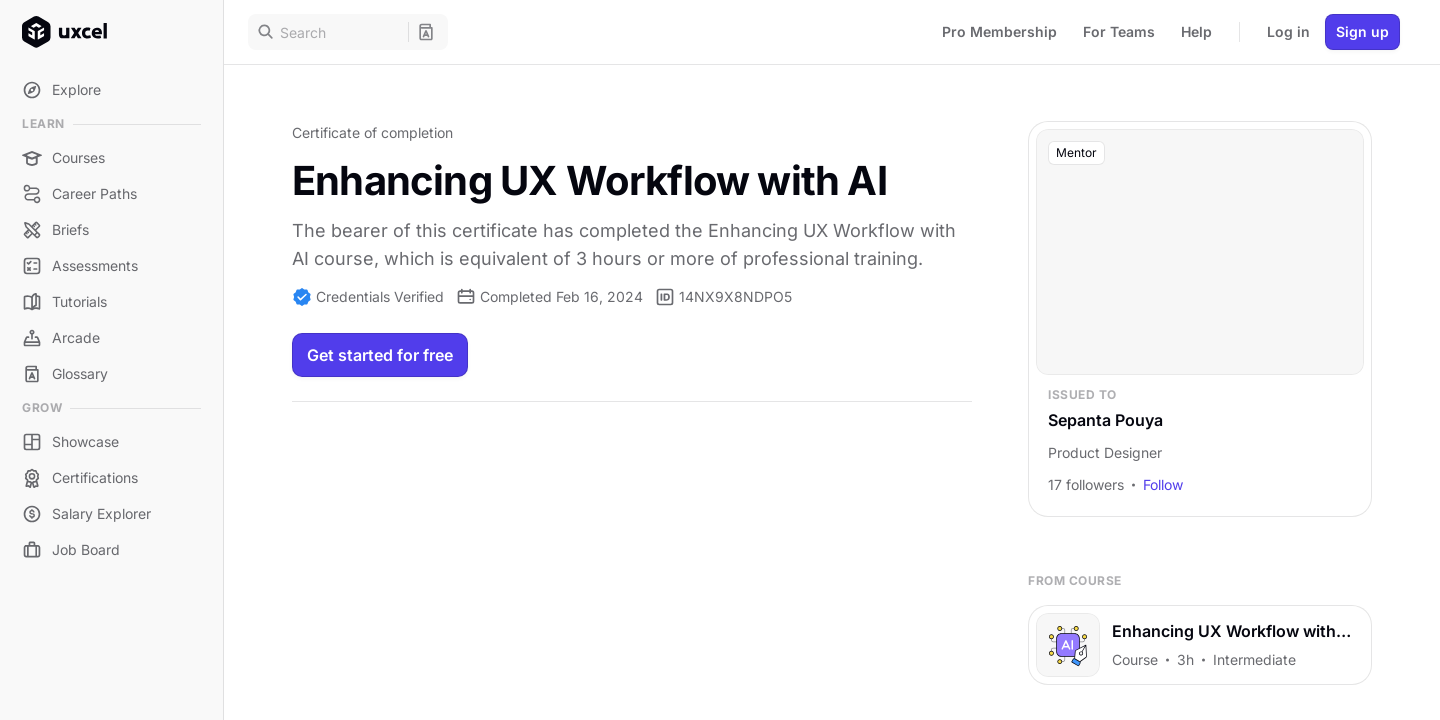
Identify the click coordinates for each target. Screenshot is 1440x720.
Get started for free (380, 355)
